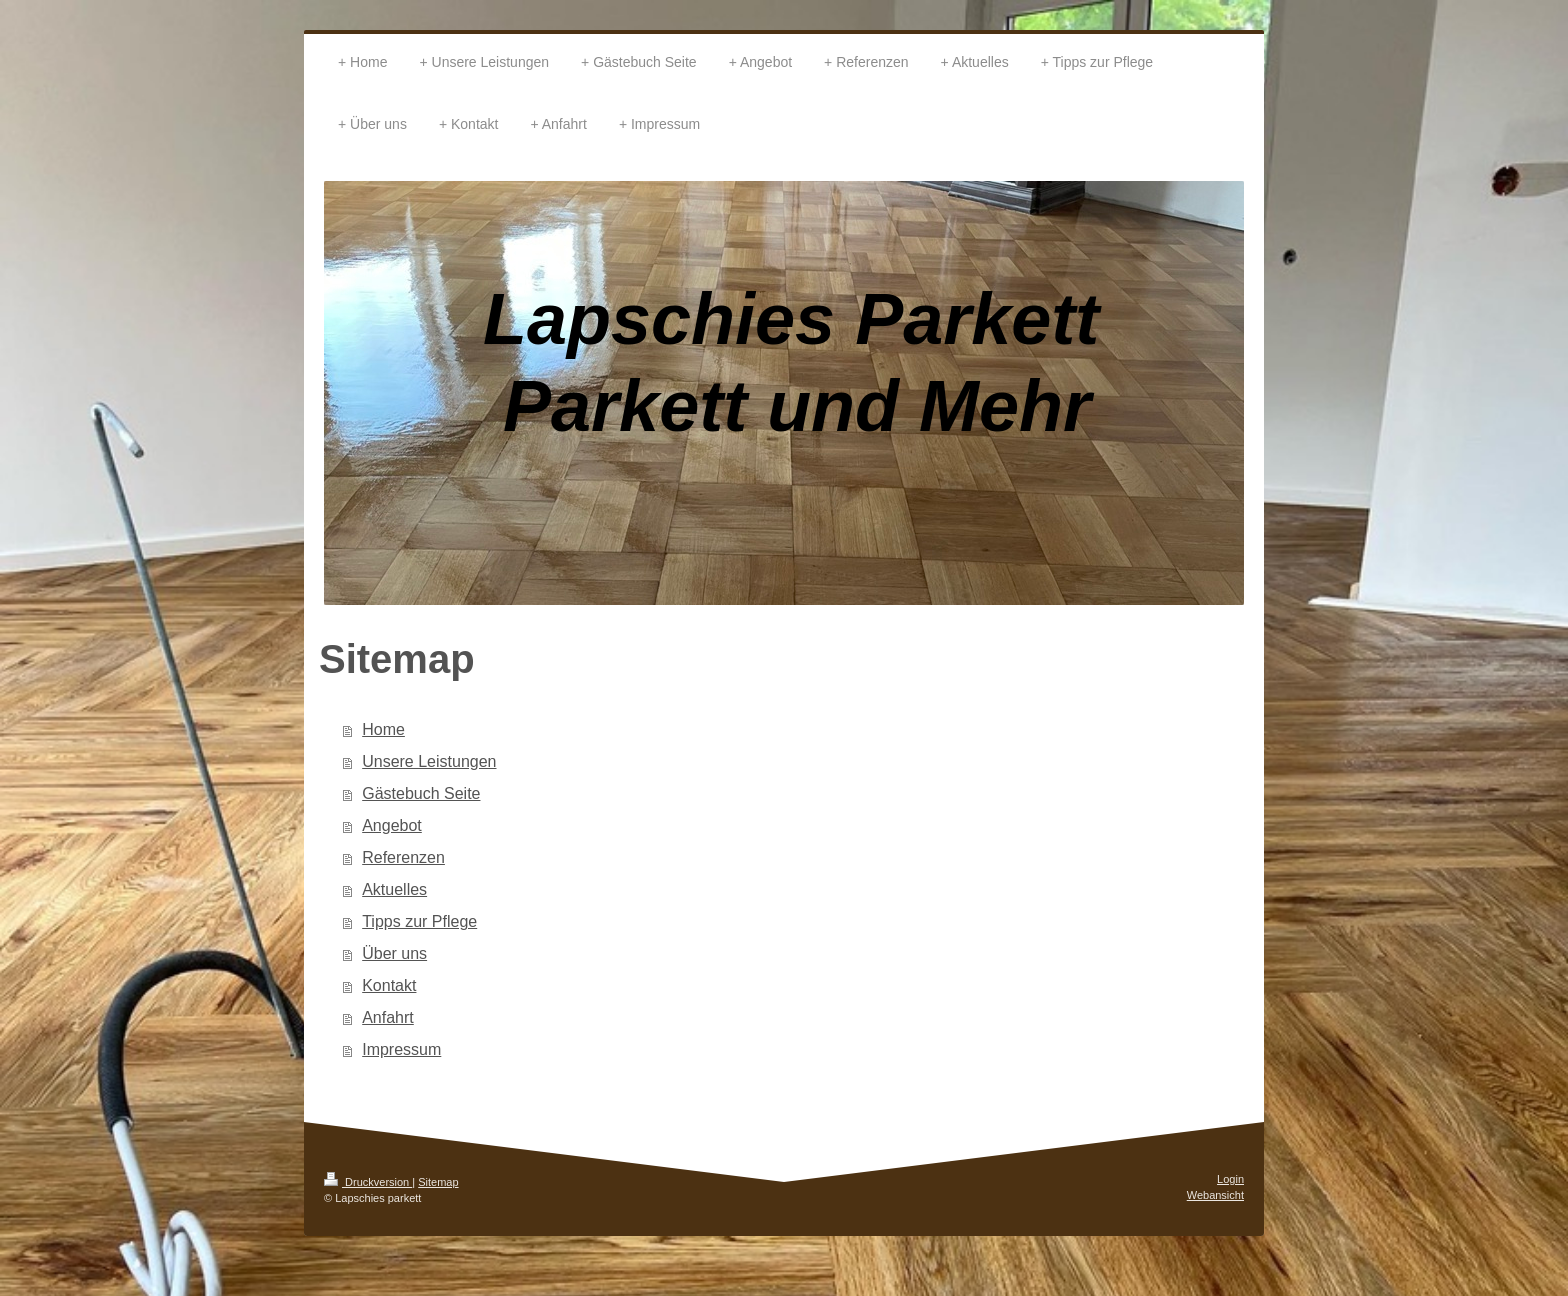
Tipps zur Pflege (419, 921)
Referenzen (403, 857)
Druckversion (368, 1182)
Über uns (394, 953)
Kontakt (389, 985)
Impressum (401, 1049)
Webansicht (1215, 1195)
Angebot (392, 825)
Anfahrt (388, 1017)
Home (383, 729)
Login (1230, 1179)
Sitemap (438, 1182)
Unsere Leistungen (429, 761)
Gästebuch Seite (421, 793)
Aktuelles (394, 889)
